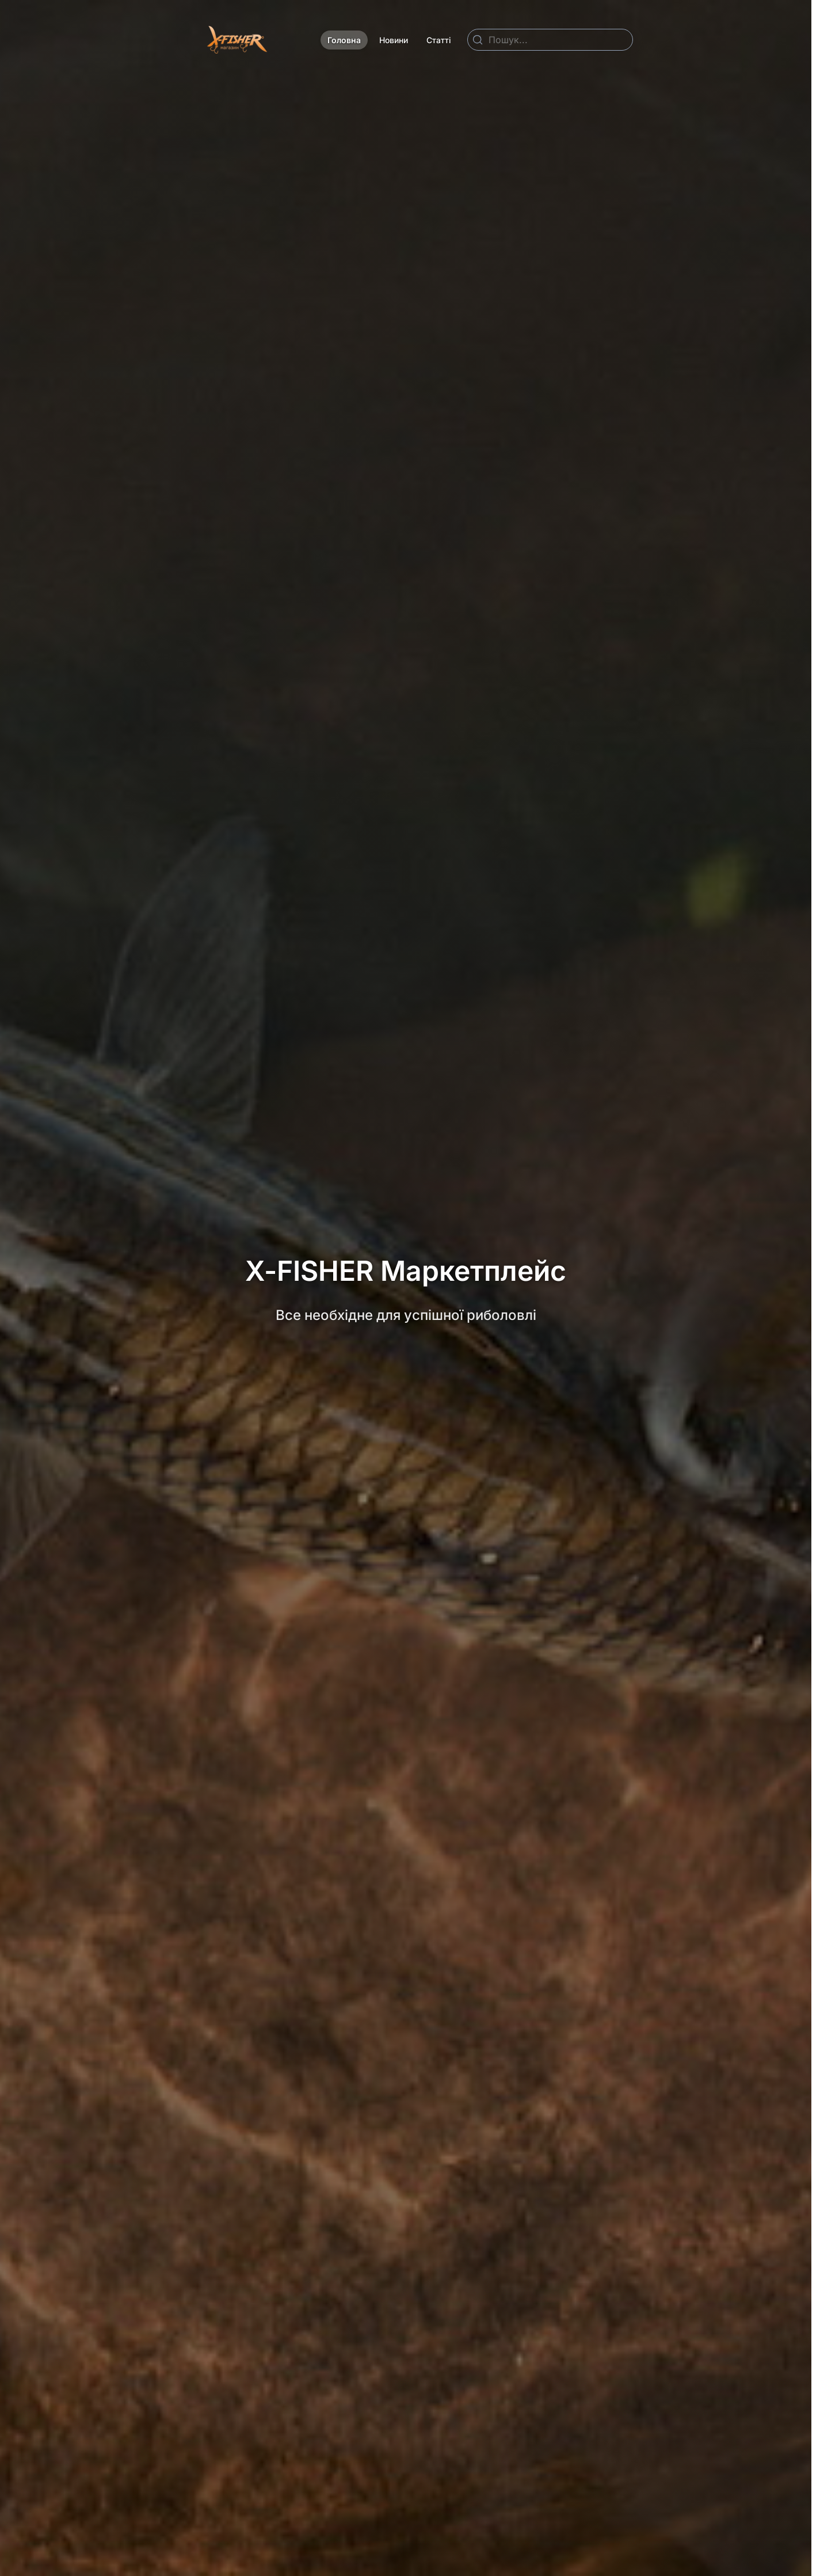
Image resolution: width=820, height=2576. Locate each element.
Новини (393, 40)
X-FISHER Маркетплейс (405, 1271)
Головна (344, 40)
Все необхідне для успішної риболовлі (406, 1315)
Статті (438, 40)
